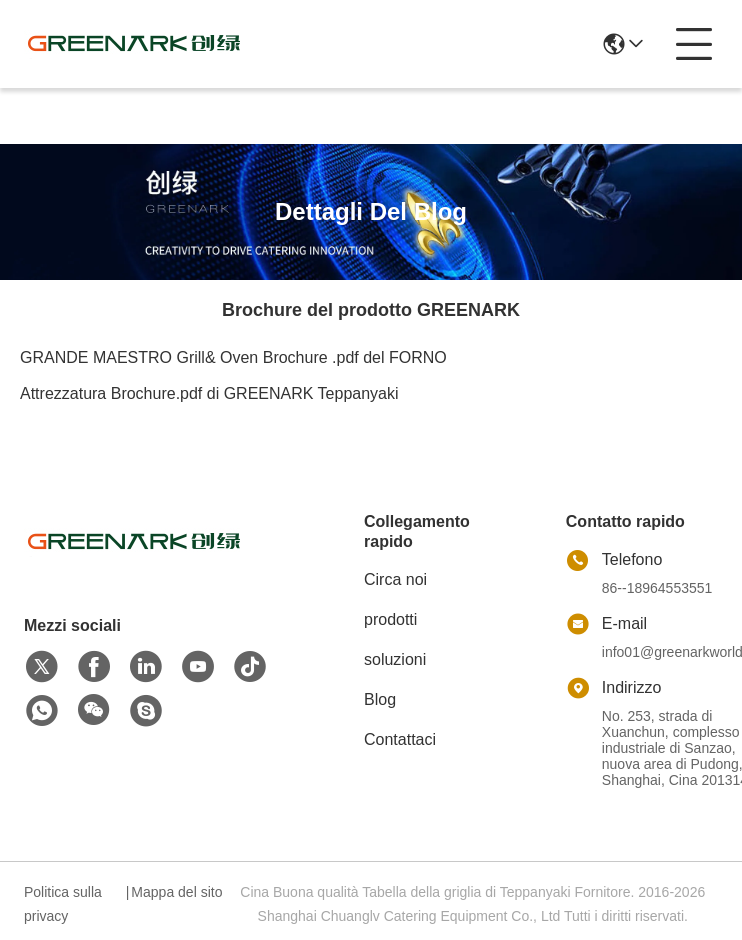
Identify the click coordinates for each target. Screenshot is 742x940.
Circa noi (395, 579)
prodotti (390, 619)
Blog (380, 699)
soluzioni (395, 659)
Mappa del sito (176, 892)
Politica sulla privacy (63, 904)
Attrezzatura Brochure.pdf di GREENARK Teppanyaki (209, 393)
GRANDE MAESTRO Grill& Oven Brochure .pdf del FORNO (233, 357)
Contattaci (400, 739)
